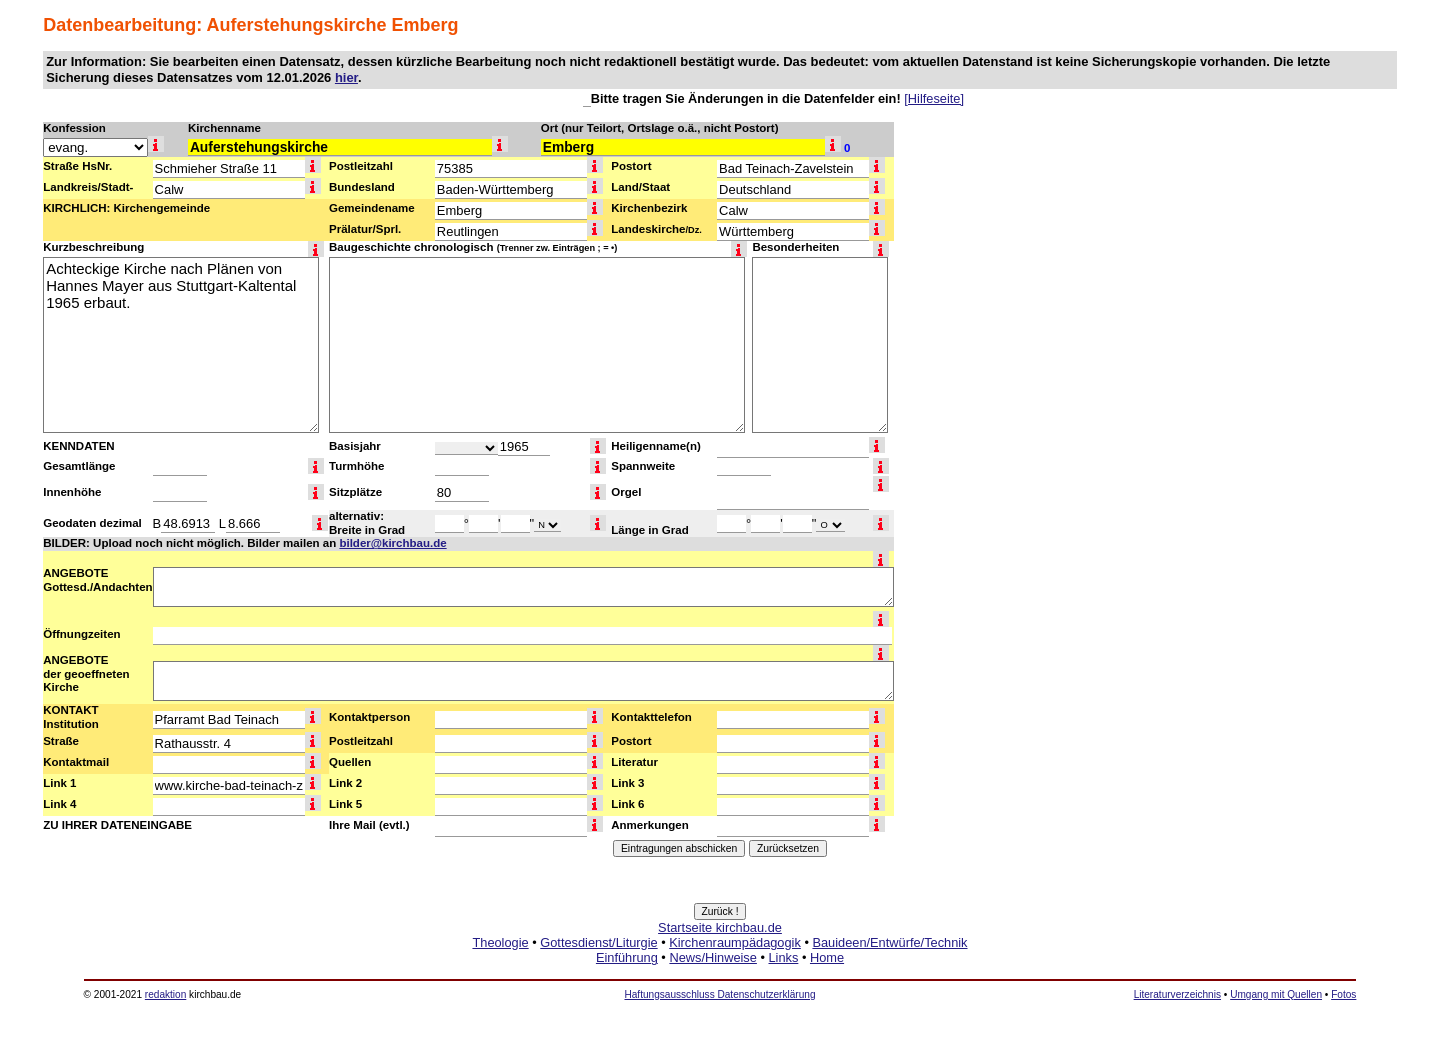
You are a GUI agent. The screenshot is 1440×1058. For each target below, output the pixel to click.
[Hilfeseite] (934, 98)
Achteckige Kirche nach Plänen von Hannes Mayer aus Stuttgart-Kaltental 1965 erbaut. (181, 345)
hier (346, 77)
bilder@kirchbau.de (392, 543)
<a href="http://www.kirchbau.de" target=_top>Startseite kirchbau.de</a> (720, 965)
